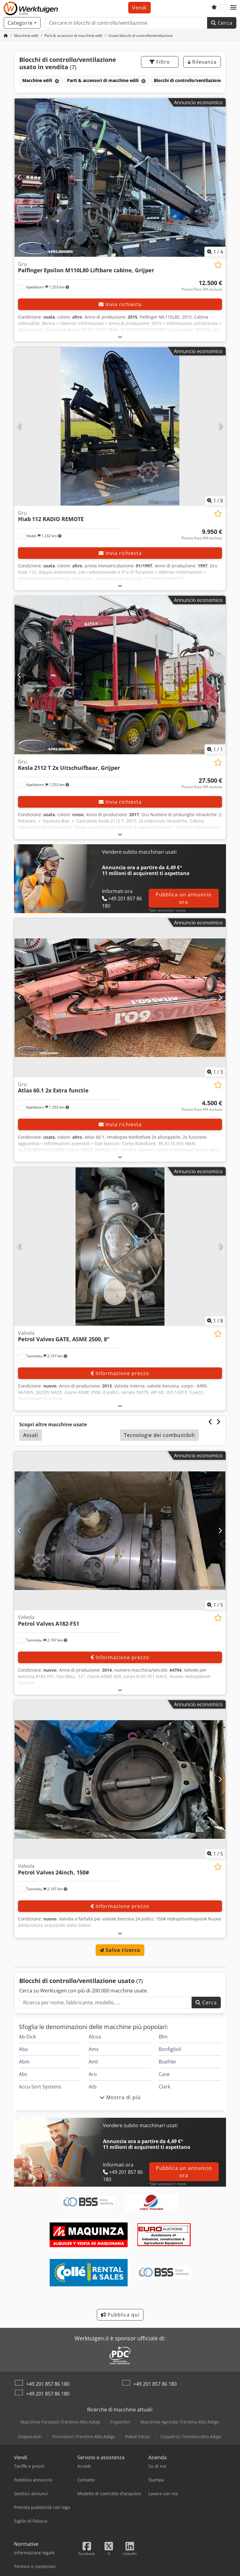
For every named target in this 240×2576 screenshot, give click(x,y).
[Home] (6, 35)
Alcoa (95, 2036)
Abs (23, 2074)
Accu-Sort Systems (40, 2086)
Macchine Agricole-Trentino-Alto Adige (179, 2422)
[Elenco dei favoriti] (214, 7)
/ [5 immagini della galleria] (215, 1605)
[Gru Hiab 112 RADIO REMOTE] (120, 426)
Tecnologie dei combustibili (159, 1435)
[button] (233, 7)
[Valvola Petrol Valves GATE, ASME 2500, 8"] (120, 1246)
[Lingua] (223, 7)
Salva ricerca (120, 1950)
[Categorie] (22, 23)
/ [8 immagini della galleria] (215, 500)
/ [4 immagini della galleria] (215, 251)
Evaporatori (30, 2436)
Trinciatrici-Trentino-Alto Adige (83, 2436)
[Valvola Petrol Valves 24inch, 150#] (120, 1779)
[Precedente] (19, 177)
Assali (30, 1435)
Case (164, 2074)
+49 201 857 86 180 (47, 2384)
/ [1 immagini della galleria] (215, 749)
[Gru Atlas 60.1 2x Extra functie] (120, 998)
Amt (93, 2061)
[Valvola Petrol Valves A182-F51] (120, 1531)
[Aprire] (120, 336)
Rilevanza (202, 62)
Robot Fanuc (137, 2436)
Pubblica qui (120, 2314)
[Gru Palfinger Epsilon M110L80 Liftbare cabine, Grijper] (120, 177)
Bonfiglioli (170, 2049)
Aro (93, 2074)
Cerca (221, 23)
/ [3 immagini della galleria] (215, 1072)
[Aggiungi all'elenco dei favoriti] (218, 265)
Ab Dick (27, 2036)
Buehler (168, 2061)
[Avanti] (220, 177)
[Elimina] (56, 80)
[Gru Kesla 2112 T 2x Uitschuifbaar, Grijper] (120, 675)
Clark (164, 2086)
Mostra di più (120, 2097)
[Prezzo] (202, 285)
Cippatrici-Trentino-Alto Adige (191, 2436)
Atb (93, 2086)
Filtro (160, 62)
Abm (24, 2061)
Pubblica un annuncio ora (184, 898)
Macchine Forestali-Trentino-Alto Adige (60, 2422)
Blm (163, 2036)
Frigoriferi (120, 2422)
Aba (23, 2049)
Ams (94, 2049)
